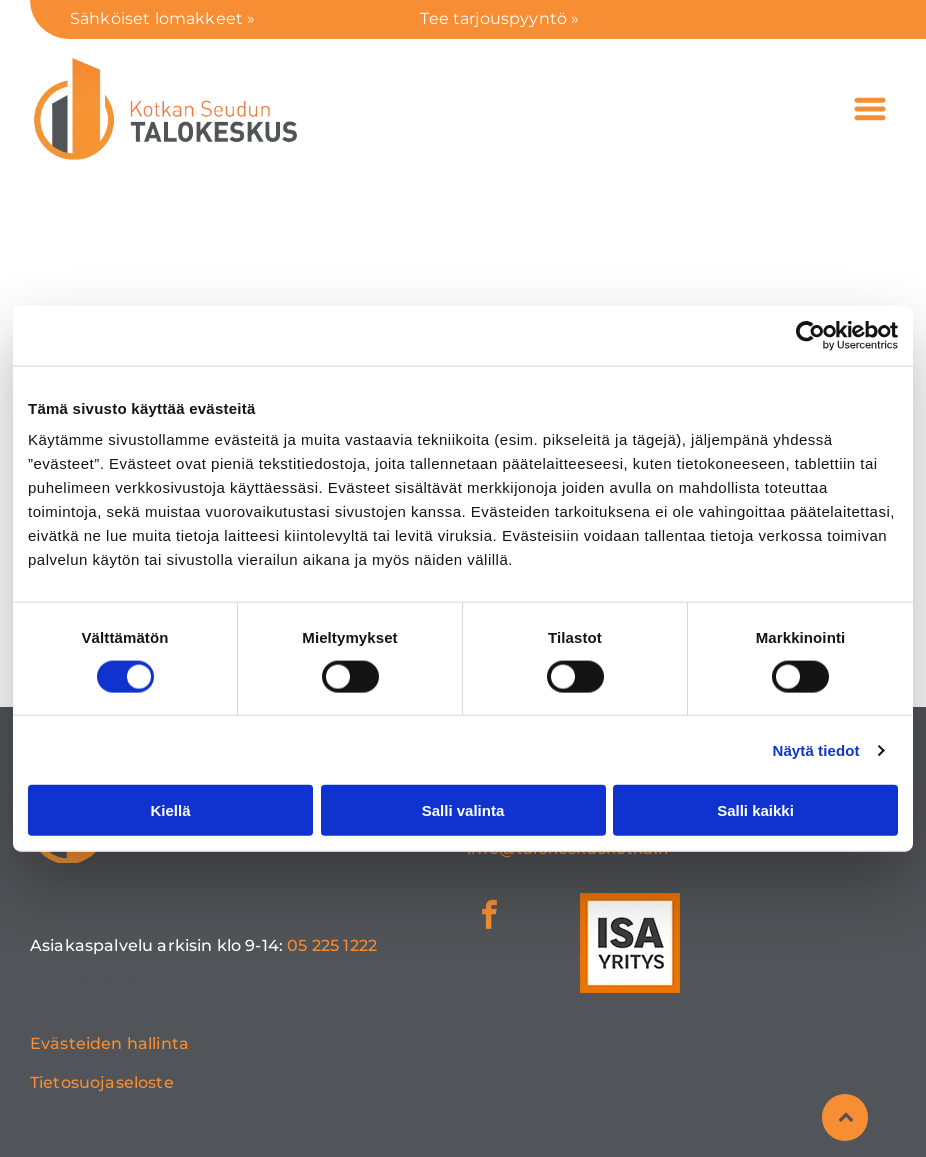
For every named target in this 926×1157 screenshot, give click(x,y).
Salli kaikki (755, 810)
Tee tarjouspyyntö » (499, 18)
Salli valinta (463, 810)
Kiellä (170, 810)
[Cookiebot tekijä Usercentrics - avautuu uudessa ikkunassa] (810, 335)
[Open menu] (870, 109)
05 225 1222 (332, 945)
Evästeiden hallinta (109, 1043)
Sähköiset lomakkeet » (162, 18)
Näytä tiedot (816, 750)
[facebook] (489, 917)
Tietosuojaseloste (102, 1082)
